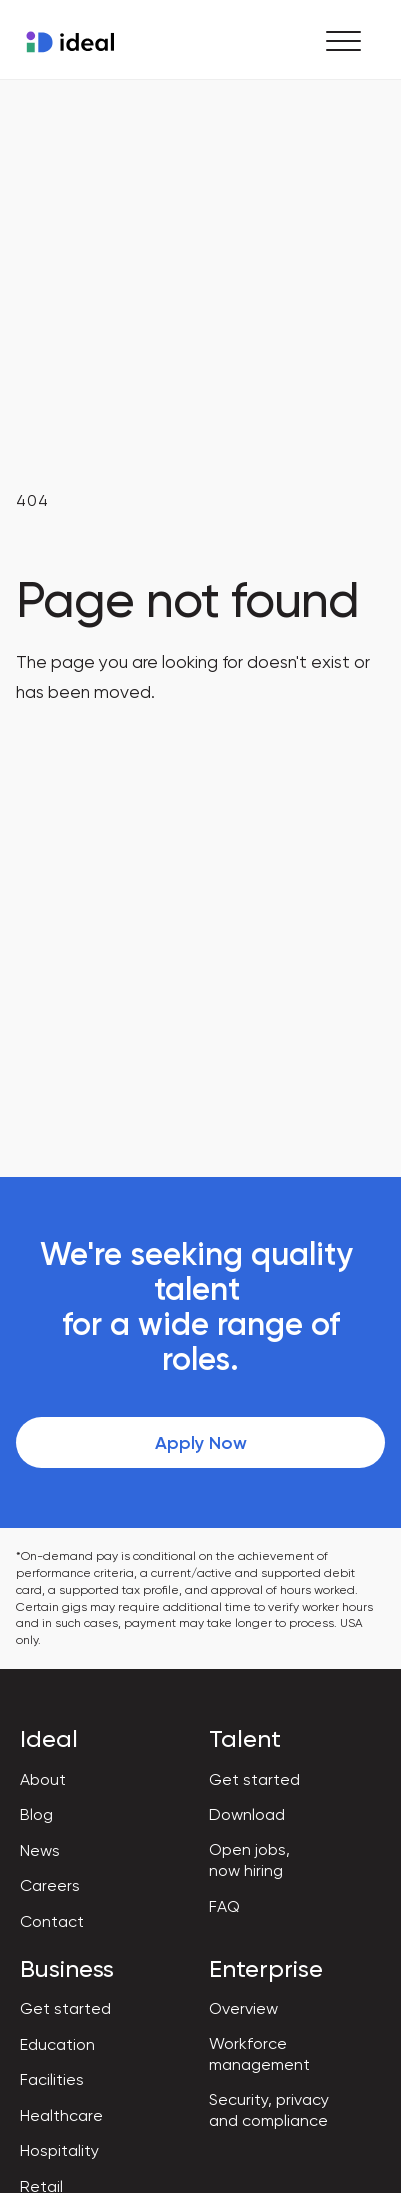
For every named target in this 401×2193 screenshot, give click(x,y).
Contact (52, 1921)
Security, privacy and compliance (269, 2110)
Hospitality (59, 2150)
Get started (254, 1779)
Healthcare (61, 2115)
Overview (243, 2008)
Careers (50, 1885)
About (43, 1779)
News (40, 1850)
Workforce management (259, 2054)
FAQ (224, 1906)
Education (57, 2044)
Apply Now (201, 1443)
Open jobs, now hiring (249, 1860)
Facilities (52, 2079)
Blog (36, 1814)
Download (247, 1814)
